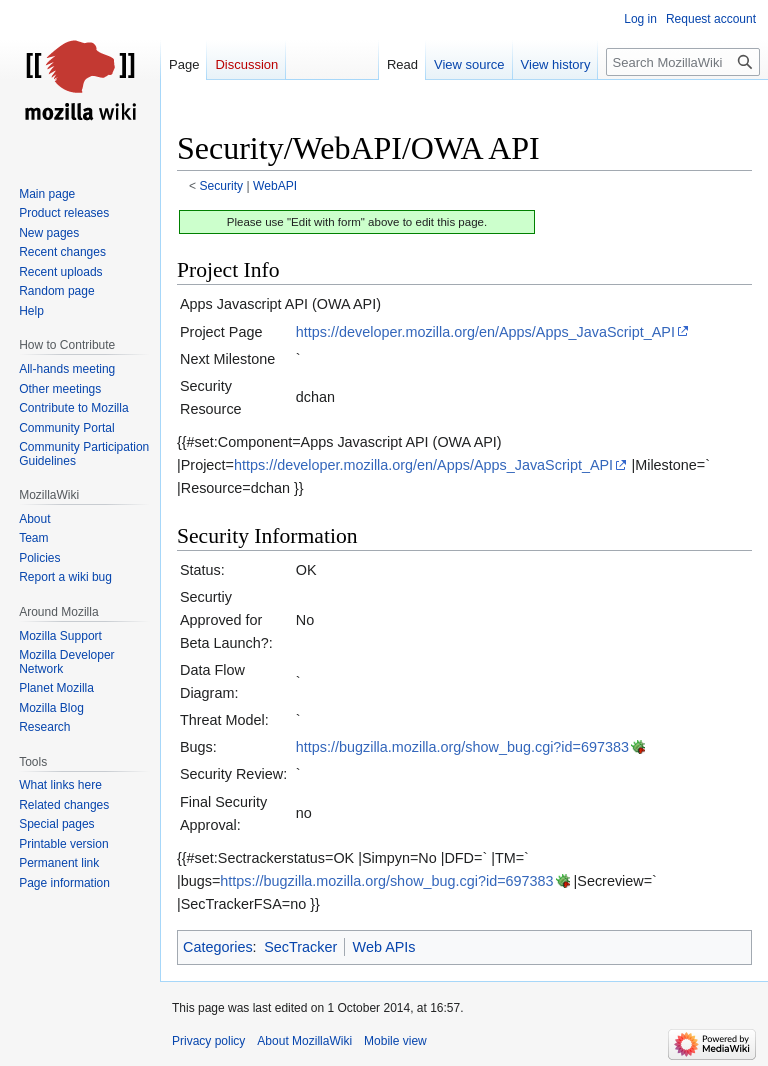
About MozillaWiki (304, 1041)
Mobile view (395, 1041)
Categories (218, 947)
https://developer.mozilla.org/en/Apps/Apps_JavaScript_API (485, 332)
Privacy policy (208, 1041)
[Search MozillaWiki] (683, 62)
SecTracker (300, 947)
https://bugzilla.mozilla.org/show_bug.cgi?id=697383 (462, 747)
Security (222, 186)
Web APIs (384, 947)
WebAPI (275, 186)
